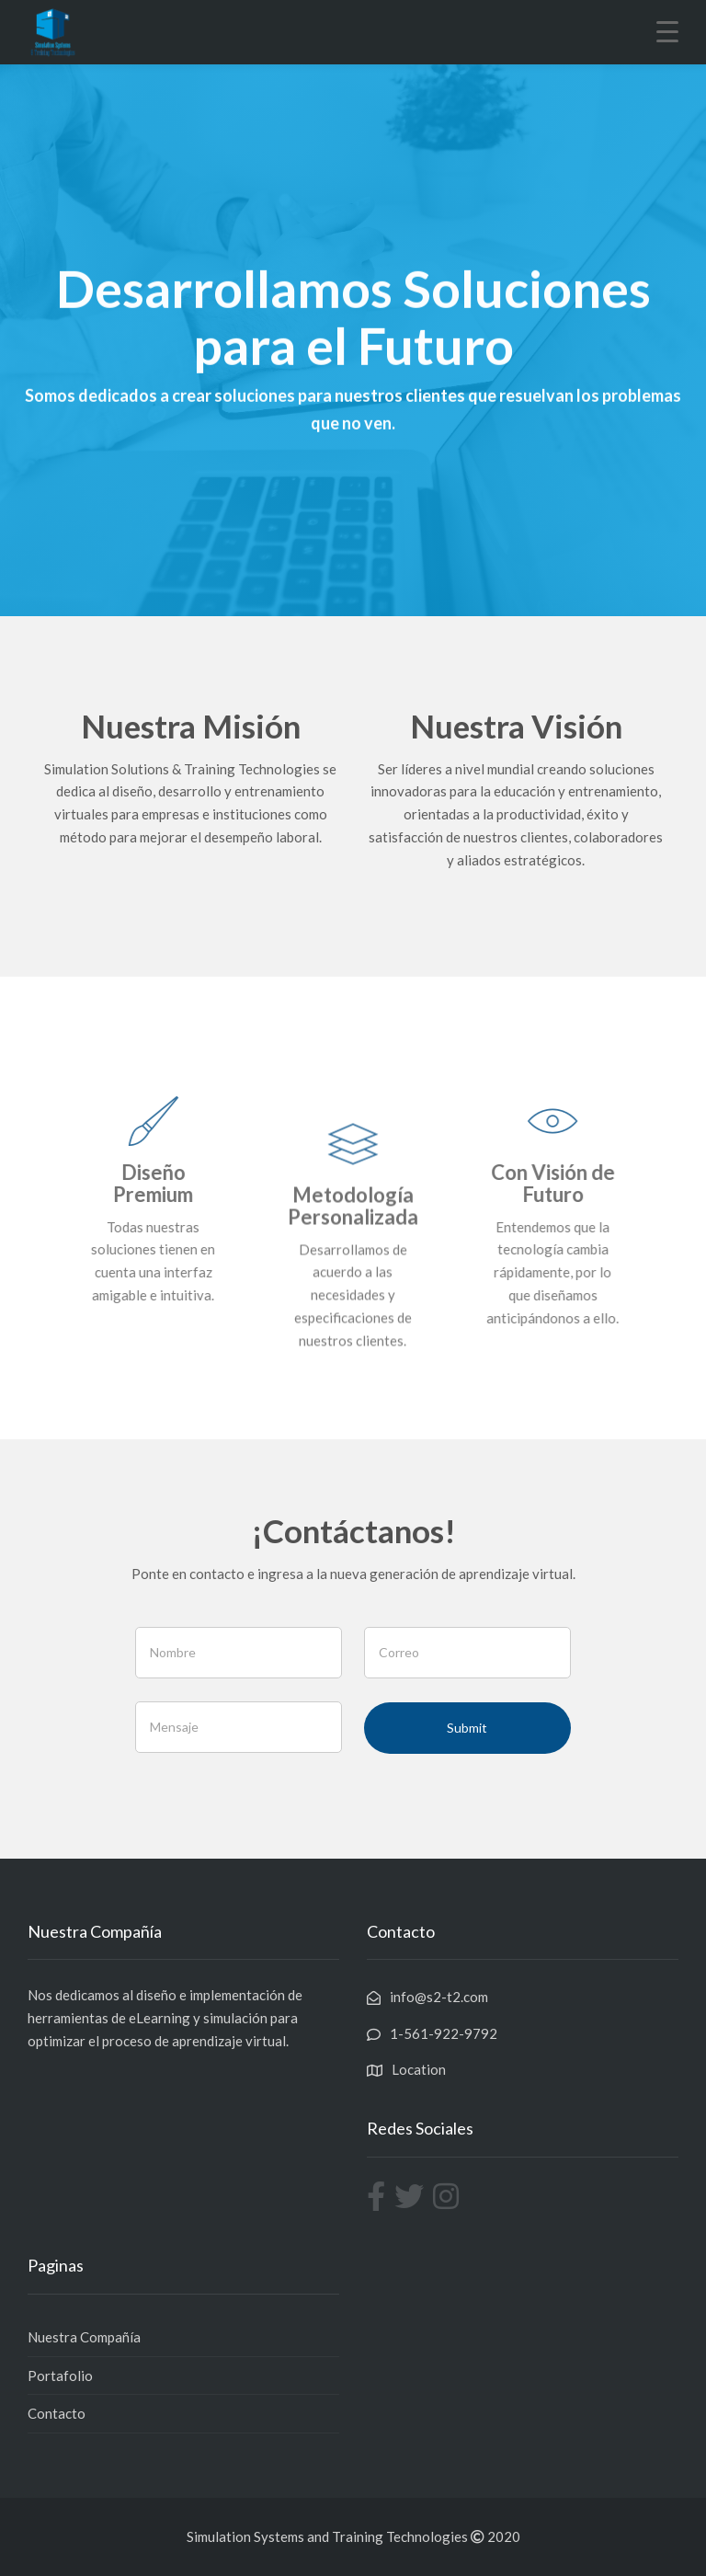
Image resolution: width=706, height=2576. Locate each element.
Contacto (56, 2413)
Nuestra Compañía (84, 2337)
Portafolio (60, 2375)
